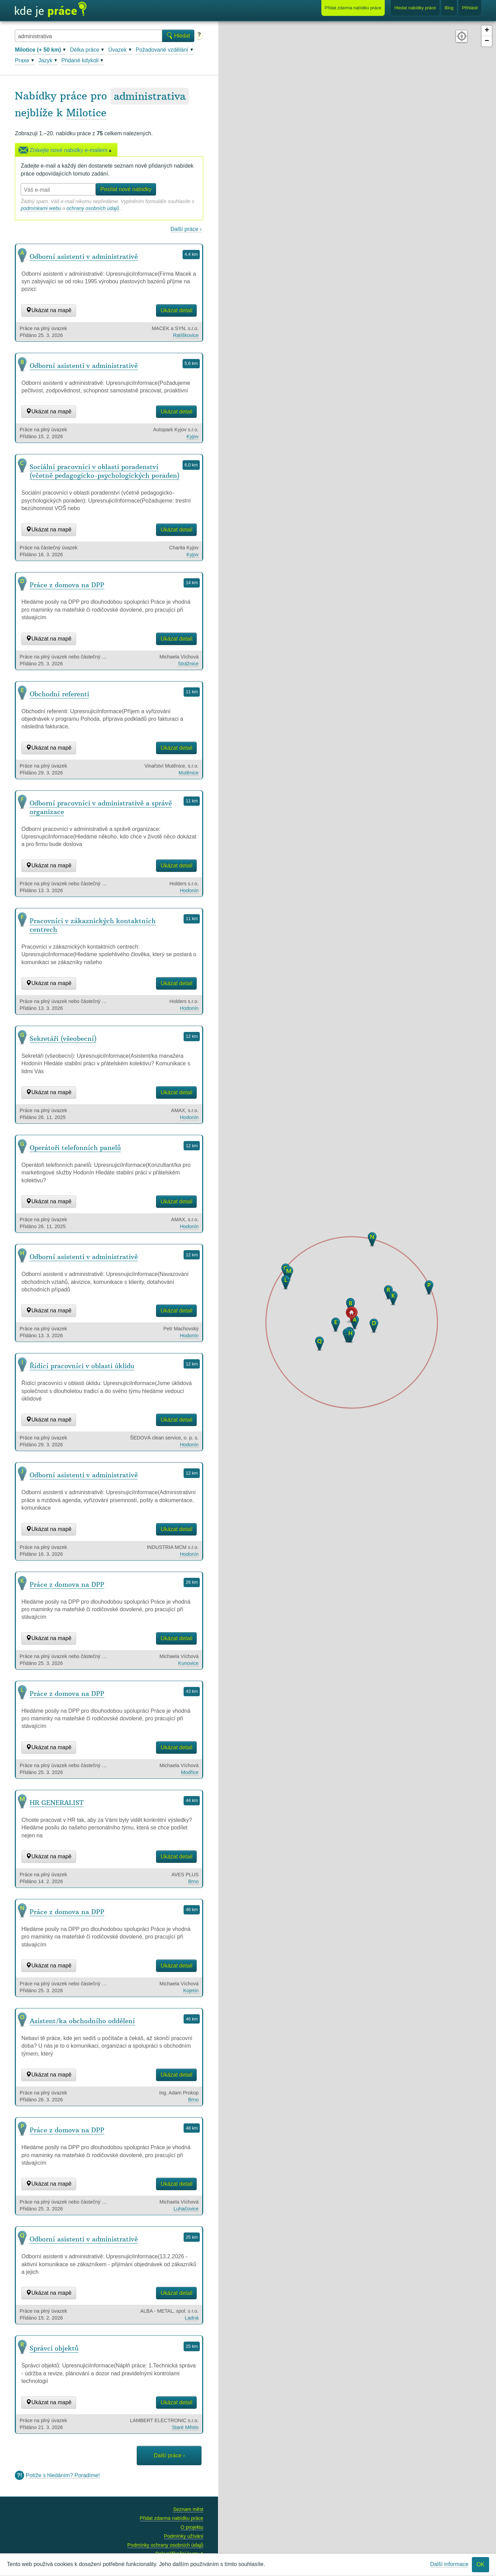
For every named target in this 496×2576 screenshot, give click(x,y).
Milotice (86, 112)
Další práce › (186, 229)
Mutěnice (188, 772)
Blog (449, 7)
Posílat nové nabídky (126, 189)
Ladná (192, 2318)
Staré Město (185, 2427)
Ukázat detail (177, 310)
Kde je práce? (50, 10)
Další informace (449, 2564)
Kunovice (188, 1663)
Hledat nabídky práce (415, 7)
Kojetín (191, 1990)
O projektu (191, 2527)
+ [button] (487, 30)
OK (480, 2564)
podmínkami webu (41, 208)
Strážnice (188, 663)
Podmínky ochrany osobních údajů (165, 2545)
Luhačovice (186, 2208)
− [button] (487, 41)
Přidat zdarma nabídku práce (172, 2518)
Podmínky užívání (183, 2536)
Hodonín (189, 890)
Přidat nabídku (353, 7)
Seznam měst (188, 2509)
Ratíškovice (185, 335)
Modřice (189, 1772)
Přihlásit (470, 7)
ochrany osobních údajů (92, 208)
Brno (193, 1881)
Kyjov (192, 436)
